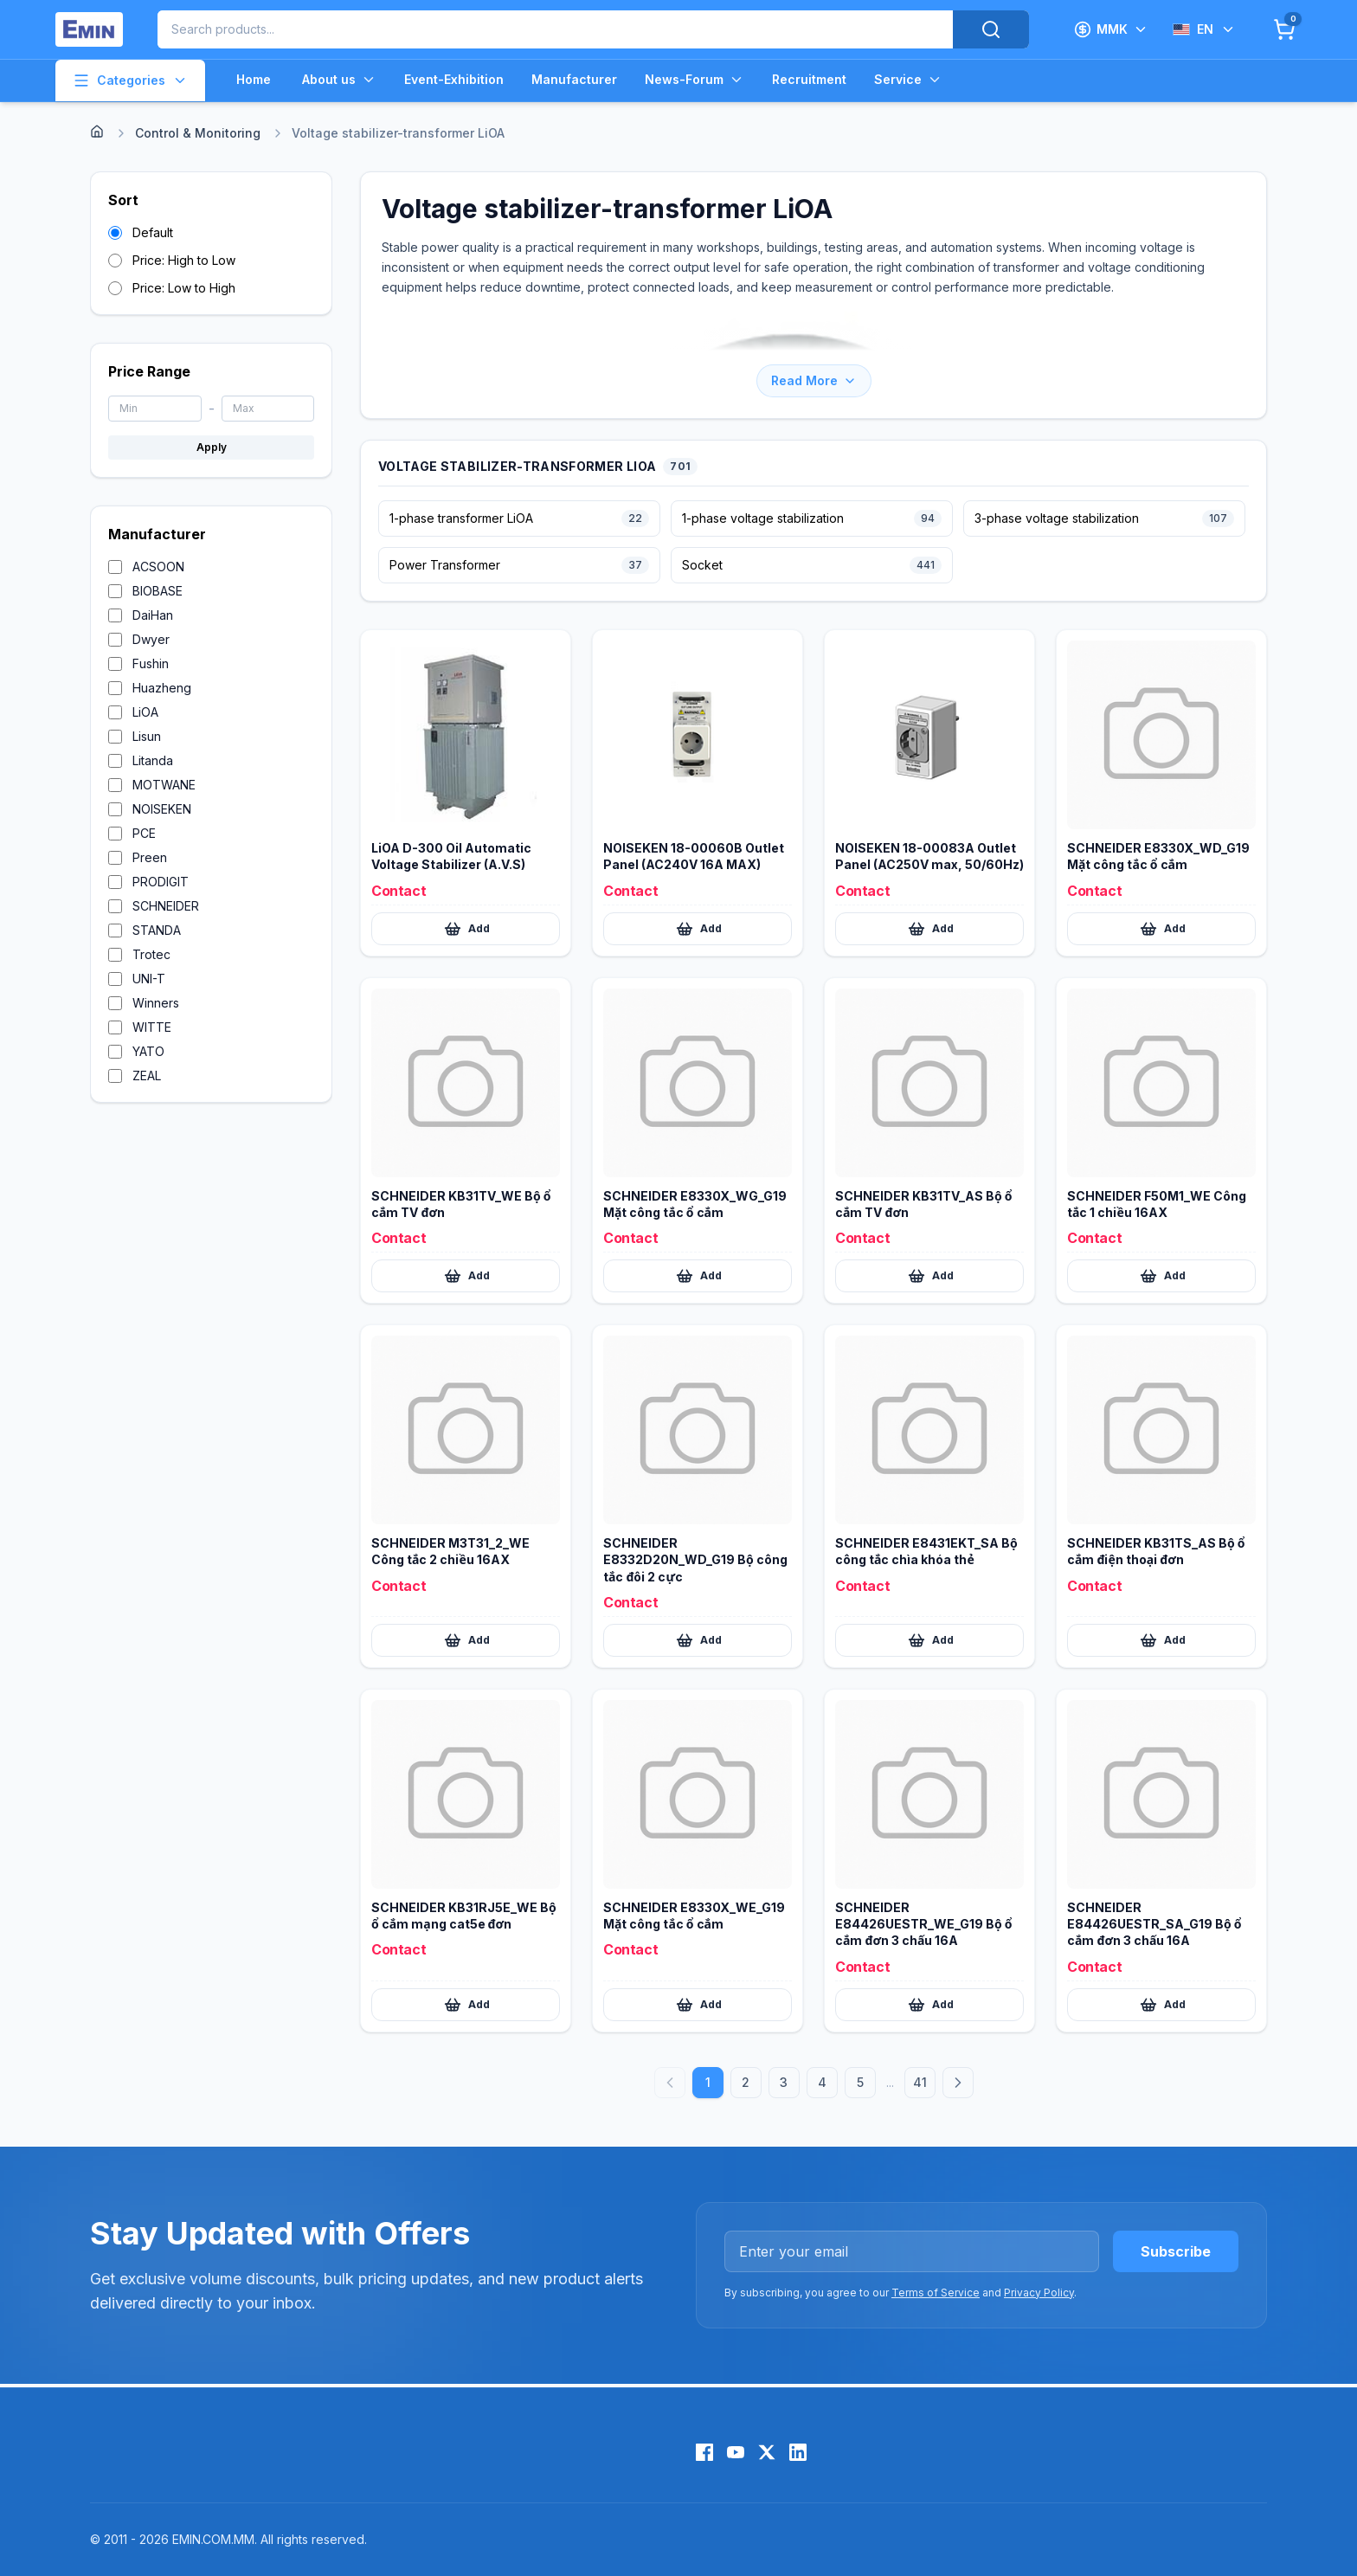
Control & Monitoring (197, 133)
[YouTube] (735, 2452)
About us (339, 79)
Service (908, 79)
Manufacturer (574, 79)
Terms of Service (935, 2292)
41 (920, 2082)
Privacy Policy (1039, 2292)
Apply (211, 447)
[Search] (991, 29)
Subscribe (1176, 2251)
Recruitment (809, 79)
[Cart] (1284, 29)
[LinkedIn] (798, 2452)
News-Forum (694, 79)
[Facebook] (704, 2452)
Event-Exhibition (454, 79)
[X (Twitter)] (766, 2452)
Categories (130, 80)
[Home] (97, 131)
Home (253, 79)
